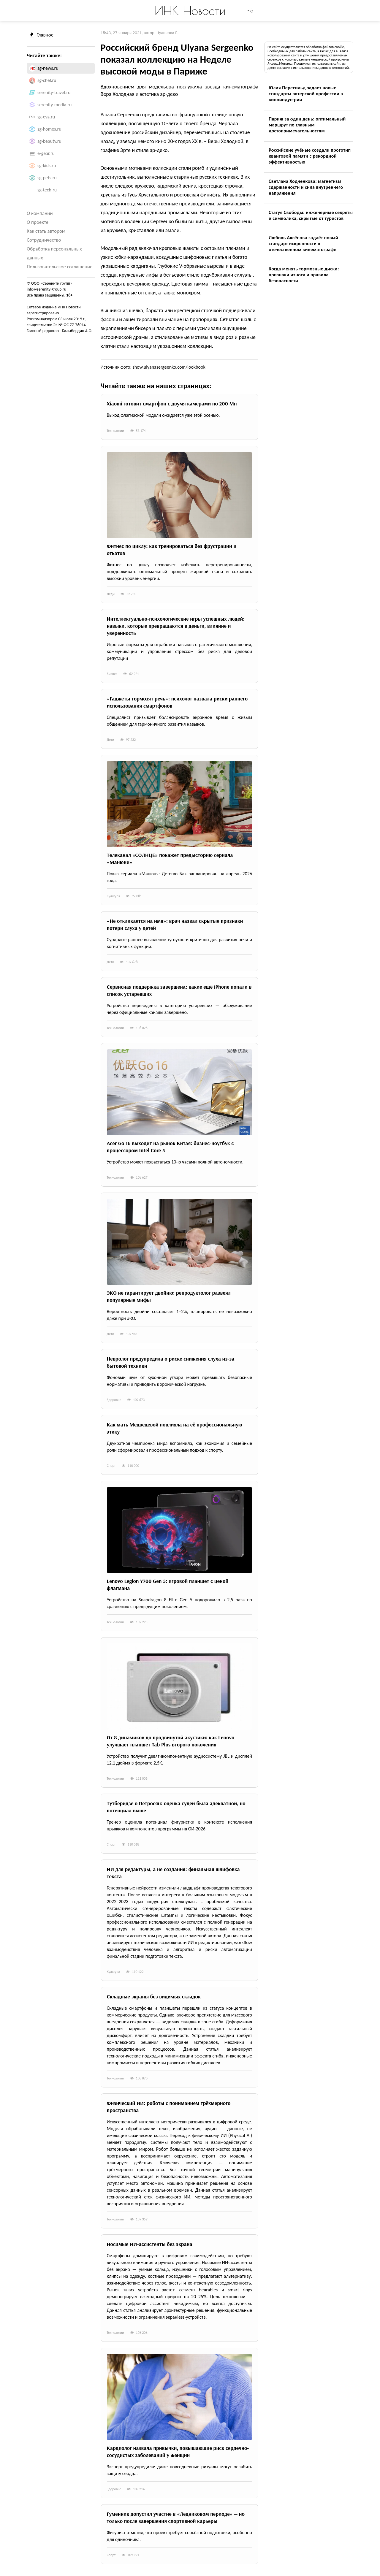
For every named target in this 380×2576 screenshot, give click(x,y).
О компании (40, 213)
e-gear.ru (46, 153)
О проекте (37, 222)
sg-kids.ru (46, 165)
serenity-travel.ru (54, 92)
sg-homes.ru (49, 129)
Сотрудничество (44, 240)
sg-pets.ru (47, 177)
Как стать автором (46, 231)
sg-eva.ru (46, 117)
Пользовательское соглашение (59, 267)
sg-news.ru (47, 68)
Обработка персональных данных (54, 253)
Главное (41, 35)
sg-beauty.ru (49, 141)
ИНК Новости (190, 10)
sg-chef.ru (46, 80)
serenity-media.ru (54, 104)
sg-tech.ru (47, 190)
